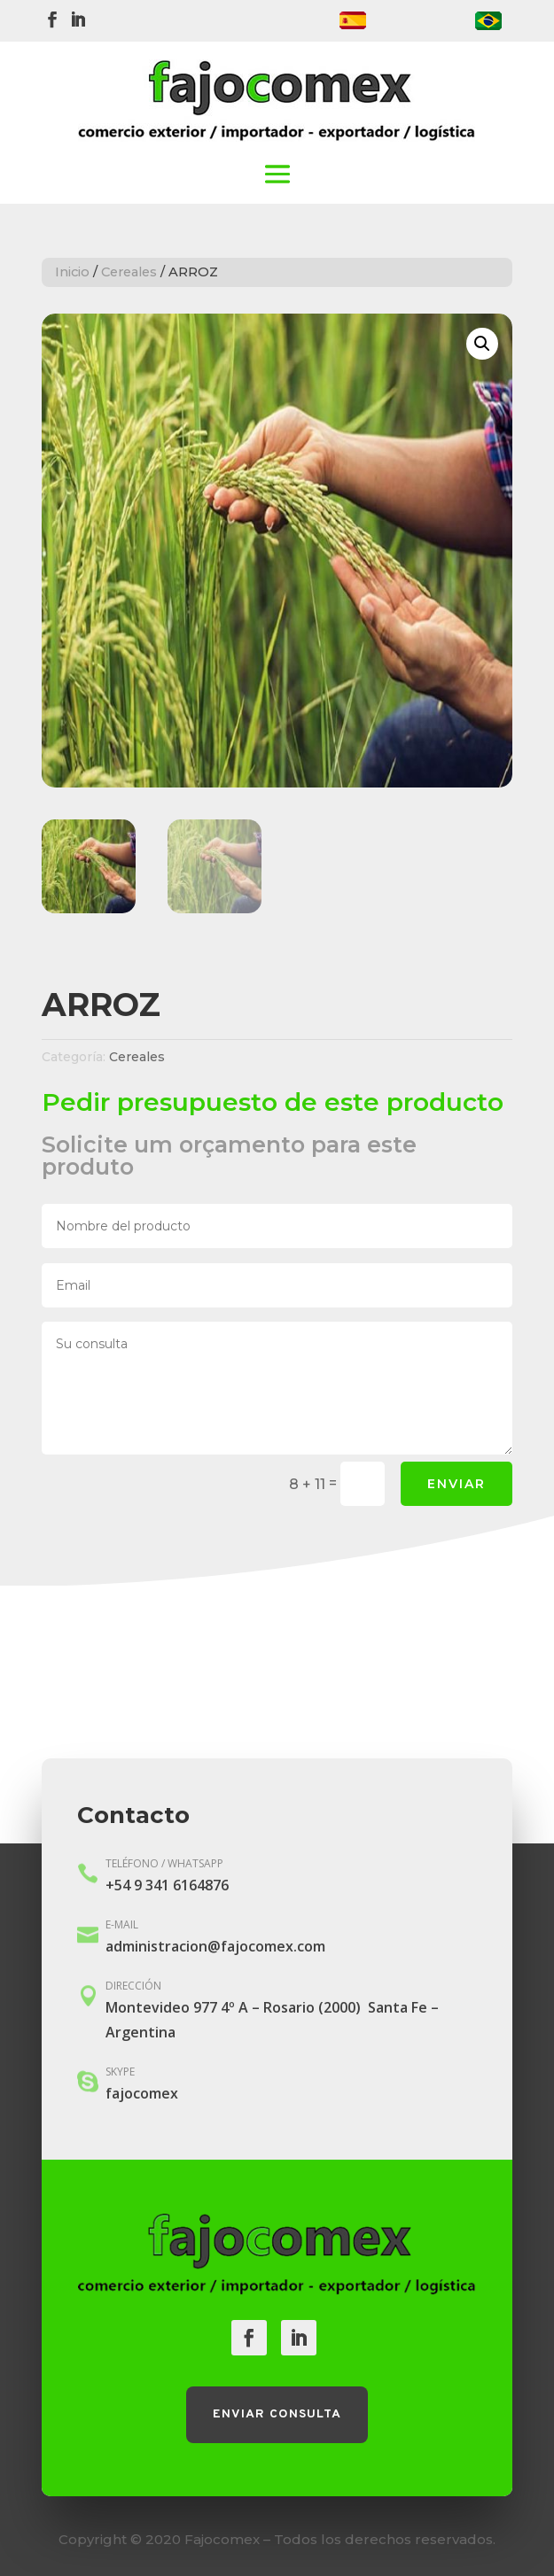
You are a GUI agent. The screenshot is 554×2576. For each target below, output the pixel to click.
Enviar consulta (277, 2414)
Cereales (129, 272)
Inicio (72, 272)
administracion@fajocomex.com (215, 1946)
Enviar (456, 1484)
